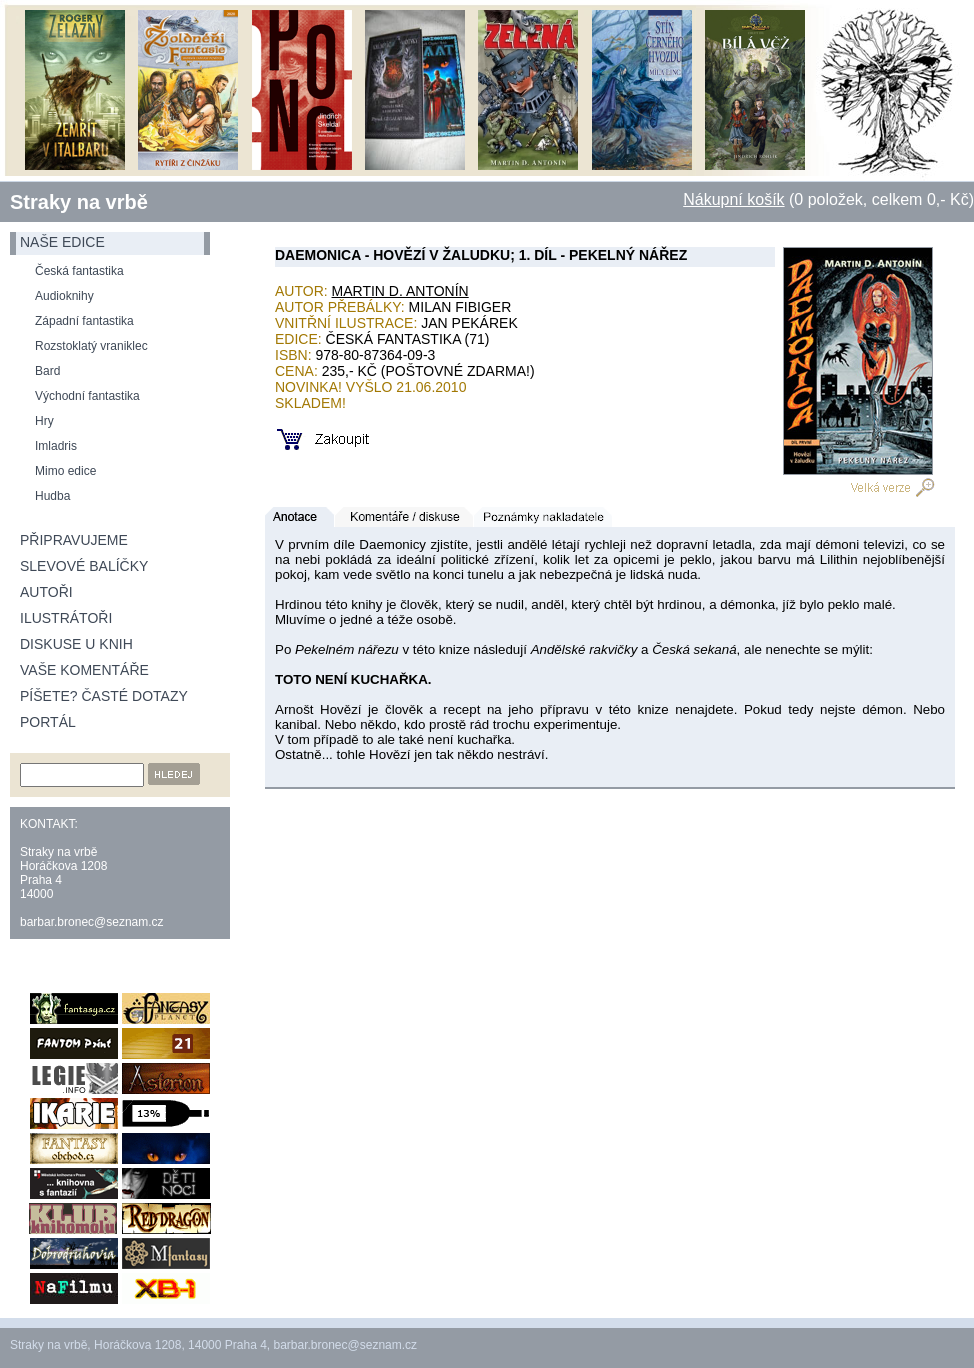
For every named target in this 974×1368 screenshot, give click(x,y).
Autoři (46, 592)
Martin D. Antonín (400, 291)
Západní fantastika (84, 321)
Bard (47, 371)
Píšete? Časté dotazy (104, 696)
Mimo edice (65, 471)
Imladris (56, 446)
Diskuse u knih (76, 644)
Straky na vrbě (79, 202)
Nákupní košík (733, 199)
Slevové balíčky (84, 566)
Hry (44, 421)
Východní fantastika (87, 396)
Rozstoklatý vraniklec (91, 346)
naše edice (62, 242)
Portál (48, 722)
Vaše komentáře (84, 670)
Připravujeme (74, 540)
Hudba (52, 496)
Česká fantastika (79, 271)
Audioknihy (64, 296)
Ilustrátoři (66, 618)
